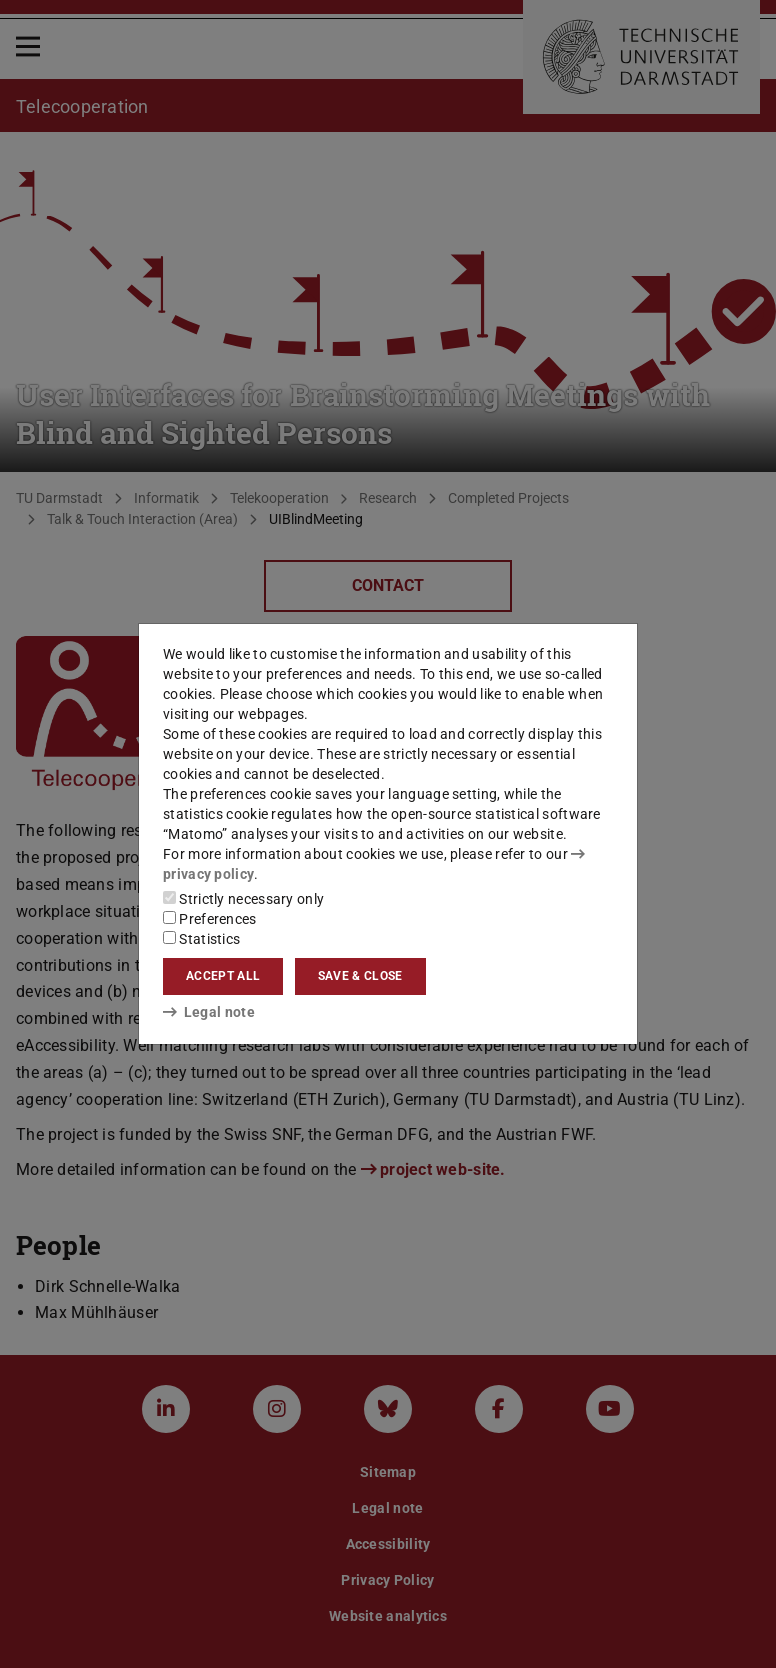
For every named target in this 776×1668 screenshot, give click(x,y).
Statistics (201, 939)
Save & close (360, 976)
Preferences (210, 919)
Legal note (209, 1012)
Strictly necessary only (243, 899)
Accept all (223, 976)
